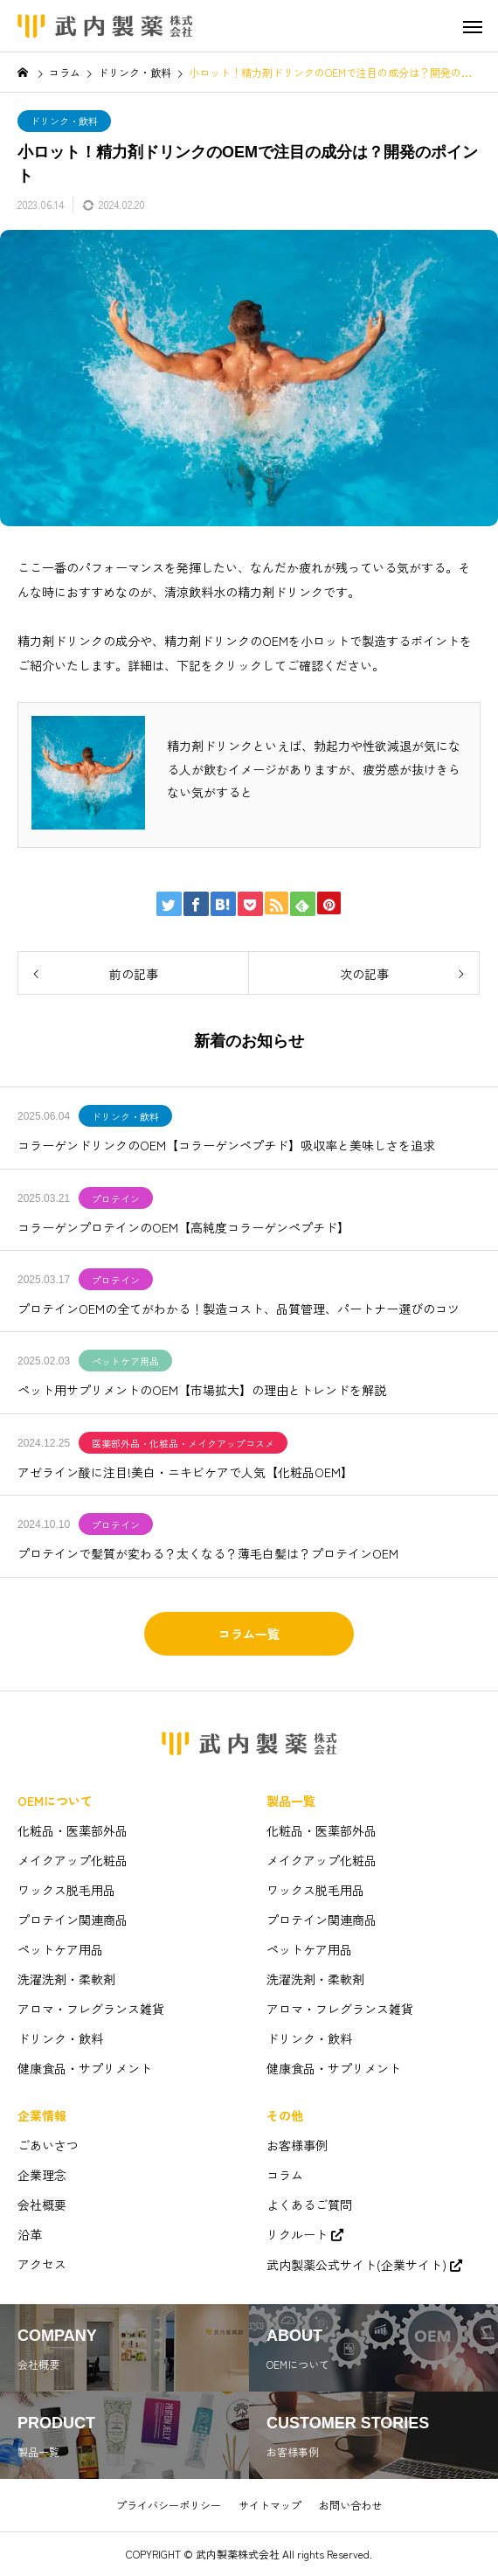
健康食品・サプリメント (84, 2068)
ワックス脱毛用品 (66, 1890)
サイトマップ (270, 2504)
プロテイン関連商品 (72, 1919)
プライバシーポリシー (168, 2504)
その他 (284, 2115)
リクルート (297, 2234)
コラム (284, 2175)
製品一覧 (290, 1800)
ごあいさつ (48, 2145)
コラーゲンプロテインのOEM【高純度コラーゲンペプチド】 (183, 1227)
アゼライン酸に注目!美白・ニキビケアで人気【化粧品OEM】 (185, 1472)
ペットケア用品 (125, 1361)
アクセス (41, 2264)
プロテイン (116, 1198)
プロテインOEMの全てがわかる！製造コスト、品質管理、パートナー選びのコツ (238, 1308)
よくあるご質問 (309, 2204)
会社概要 (41, 2204)
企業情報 (41, 2115)
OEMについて (55, 1800)
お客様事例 (297, 2145)
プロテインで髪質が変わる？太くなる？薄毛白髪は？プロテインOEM (207, 1553)
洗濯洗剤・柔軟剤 (66, 1979)
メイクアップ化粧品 (72, 1860)
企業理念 (41, 2175)
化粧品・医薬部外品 (72, 1830)
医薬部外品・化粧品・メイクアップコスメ (183, 1443)
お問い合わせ (350, 2504)
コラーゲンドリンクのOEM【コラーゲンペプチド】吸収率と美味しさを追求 (226, 1145)
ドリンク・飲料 (64, 121)
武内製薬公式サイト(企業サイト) (356, 2265)
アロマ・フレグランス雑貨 (90, 2008)
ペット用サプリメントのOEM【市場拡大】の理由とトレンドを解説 (201, 1390)
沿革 (29, 2234)
